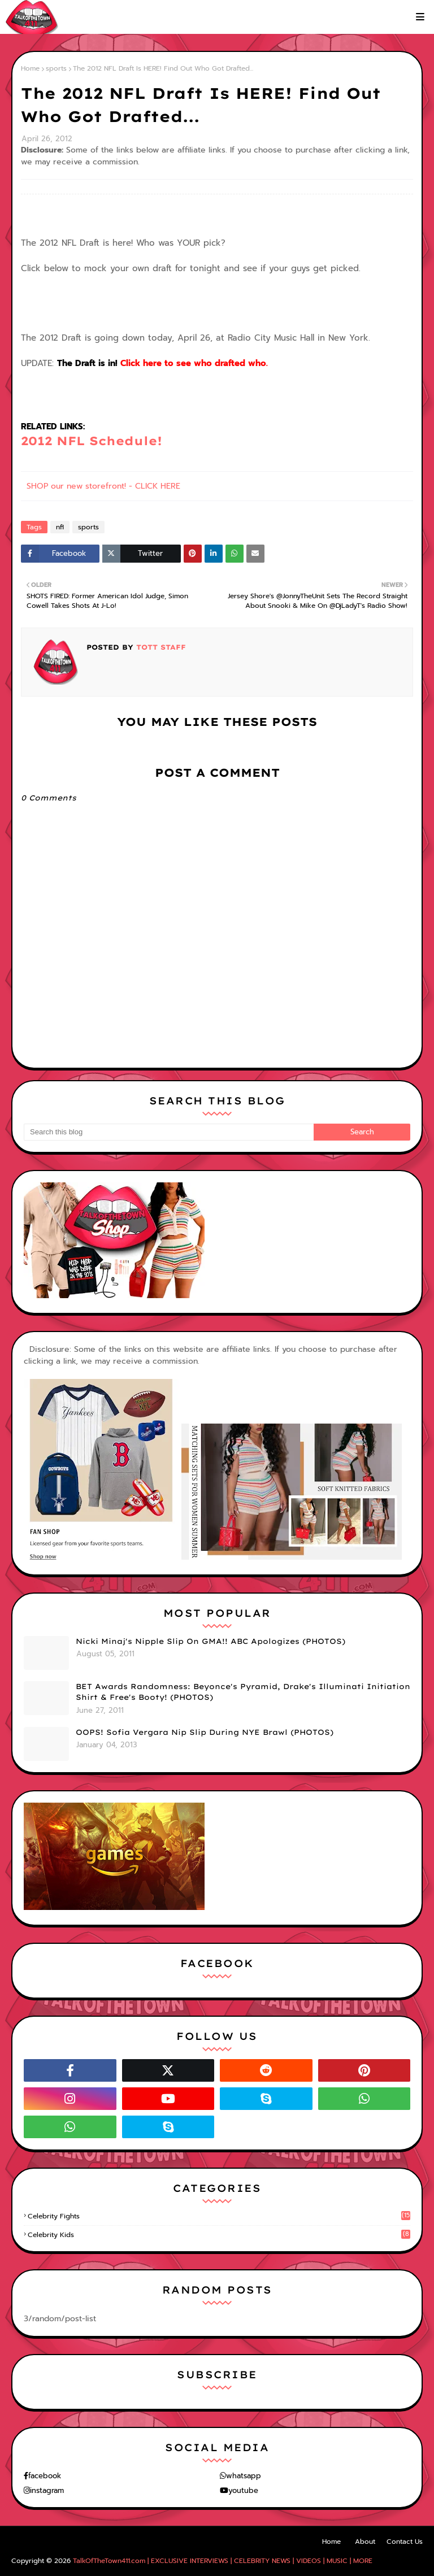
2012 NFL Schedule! (91, 440)
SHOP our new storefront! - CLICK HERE (103, 486)
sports (56, 68)
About (365, 2541)
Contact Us (405, 2541)
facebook (44, 2475)
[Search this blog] (169, 1132)
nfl (60, 527)
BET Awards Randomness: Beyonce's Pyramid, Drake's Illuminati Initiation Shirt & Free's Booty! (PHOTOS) (243, 1692)
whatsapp (243, 2475)
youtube (243, 2490)
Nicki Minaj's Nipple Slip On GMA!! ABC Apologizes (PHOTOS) (210, 1641)
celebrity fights (219, 2216)
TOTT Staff (159, 647)
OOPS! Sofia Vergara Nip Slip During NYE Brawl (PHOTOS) (204, 1732)
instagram (47, 2490)
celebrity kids (219, 2235)
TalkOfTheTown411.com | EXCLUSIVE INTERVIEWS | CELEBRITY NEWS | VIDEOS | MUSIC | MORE (222, 2561)
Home (30, 68)
